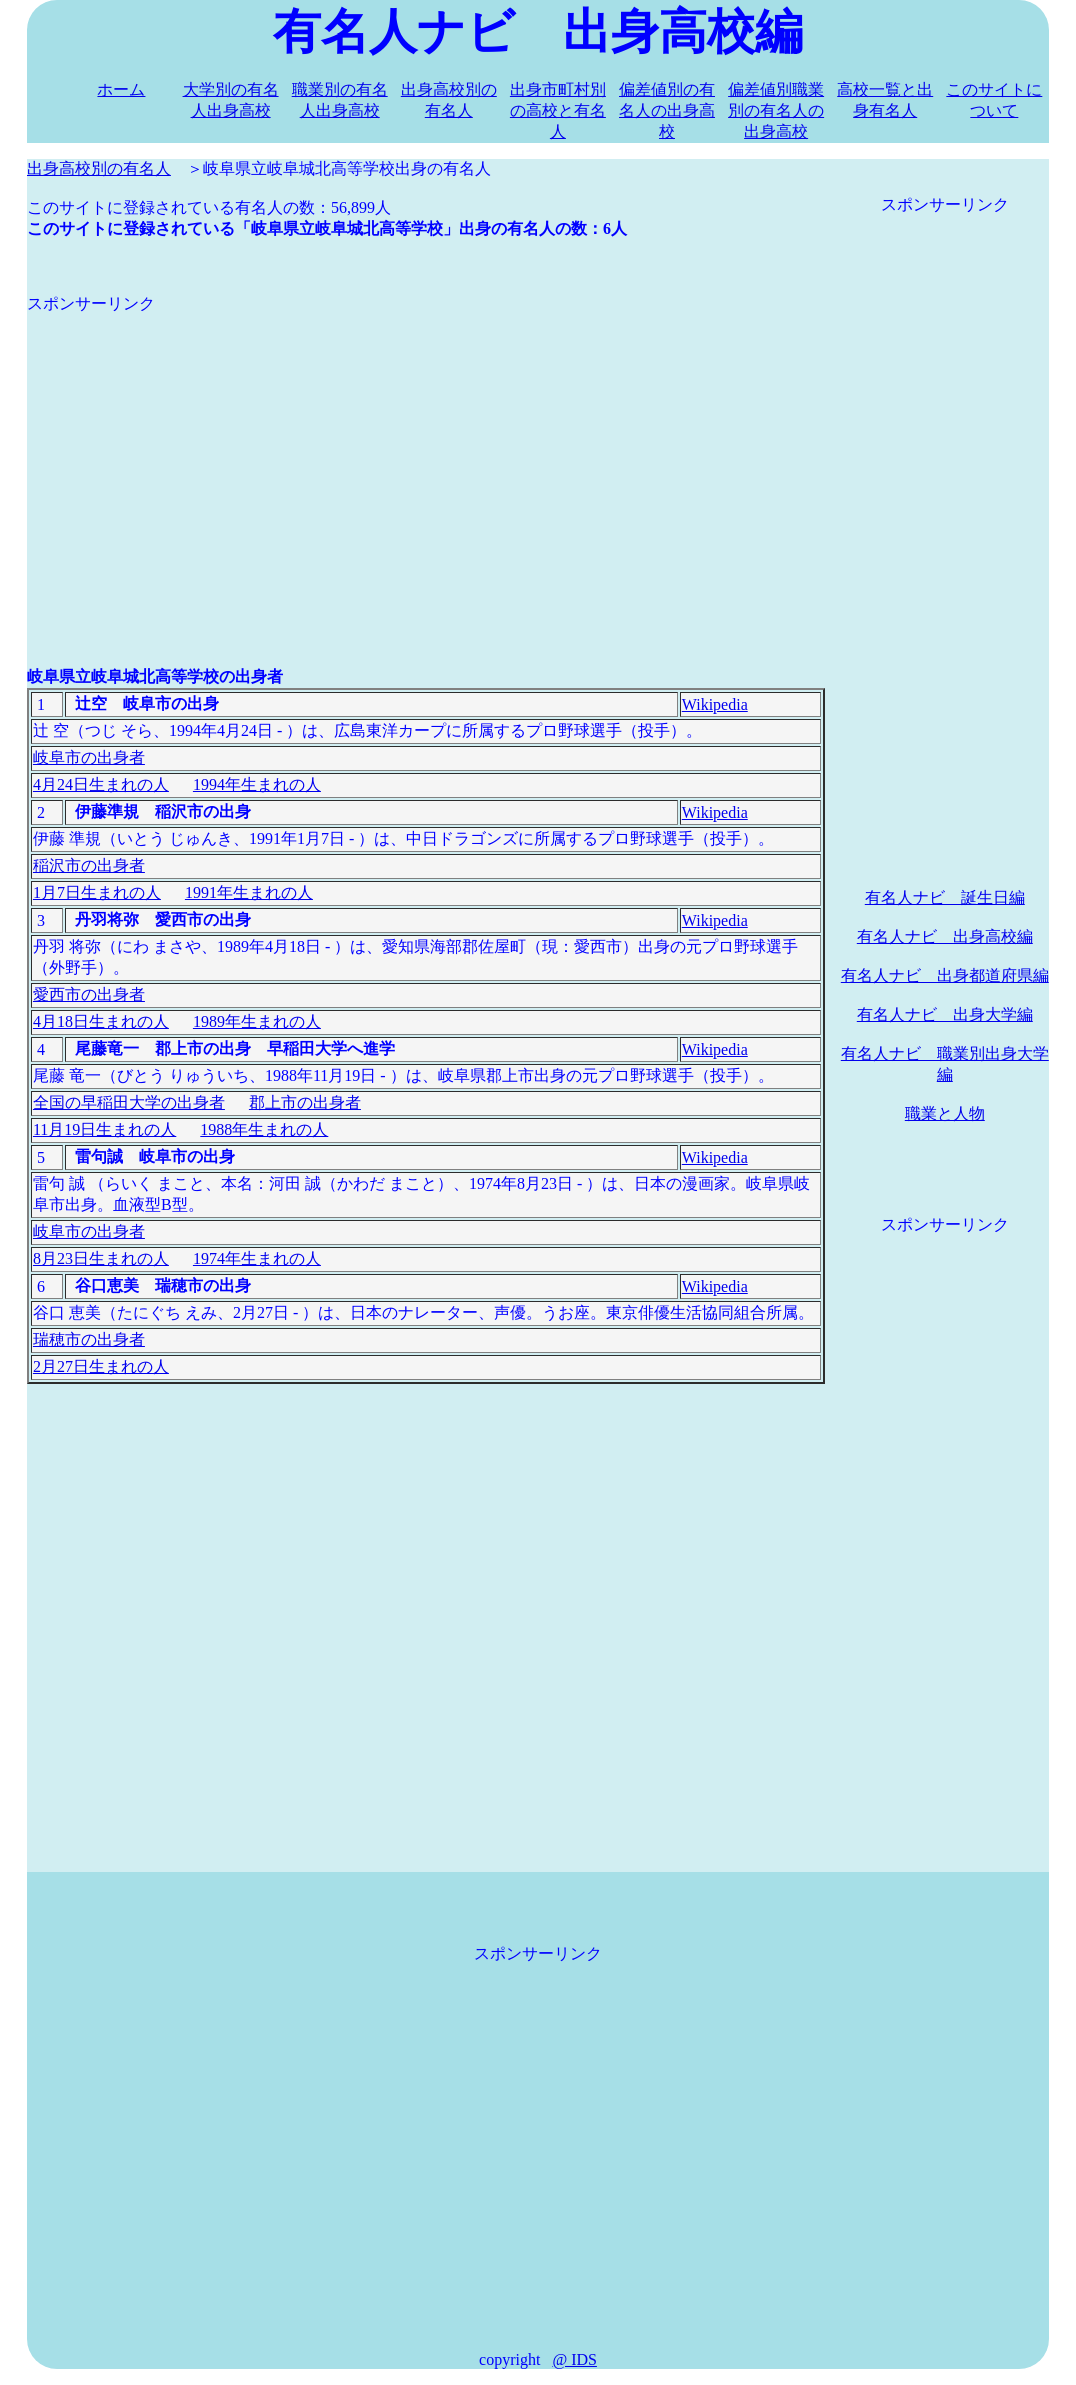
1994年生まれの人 (257, 784)
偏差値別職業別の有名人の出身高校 (776, 110)
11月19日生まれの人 (104, 1129)
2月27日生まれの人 (101, 1366)
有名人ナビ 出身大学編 (945, 1014)
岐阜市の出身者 (89, 757)
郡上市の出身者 (305, 1102)
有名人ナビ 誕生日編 (945, 897)
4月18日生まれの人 (101, 1021)
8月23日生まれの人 (101, 1258)
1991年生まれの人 (249, 892)
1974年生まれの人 (257, 1258)
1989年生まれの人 (257, 1021)
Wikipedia (715, 704)
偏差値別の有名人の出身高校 (667, 110)
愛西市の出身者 (89, 994)
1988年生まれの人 (264, 1129)
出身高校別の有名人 (99, 168)
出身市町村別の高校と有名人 (558, 110)
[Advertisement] (426, 455)
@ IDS (574, 2359)
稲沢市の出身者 (89, 865)
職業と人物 (945, 1113)
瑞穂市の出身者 (89, 1339)
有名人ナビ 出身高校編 (945, 936)
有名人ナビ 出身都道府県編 (945, 975)
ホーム (121, 89)
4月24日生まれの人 (101, 784)
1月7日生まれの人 (97, 892)
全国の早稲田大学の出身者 (129, 1102)
